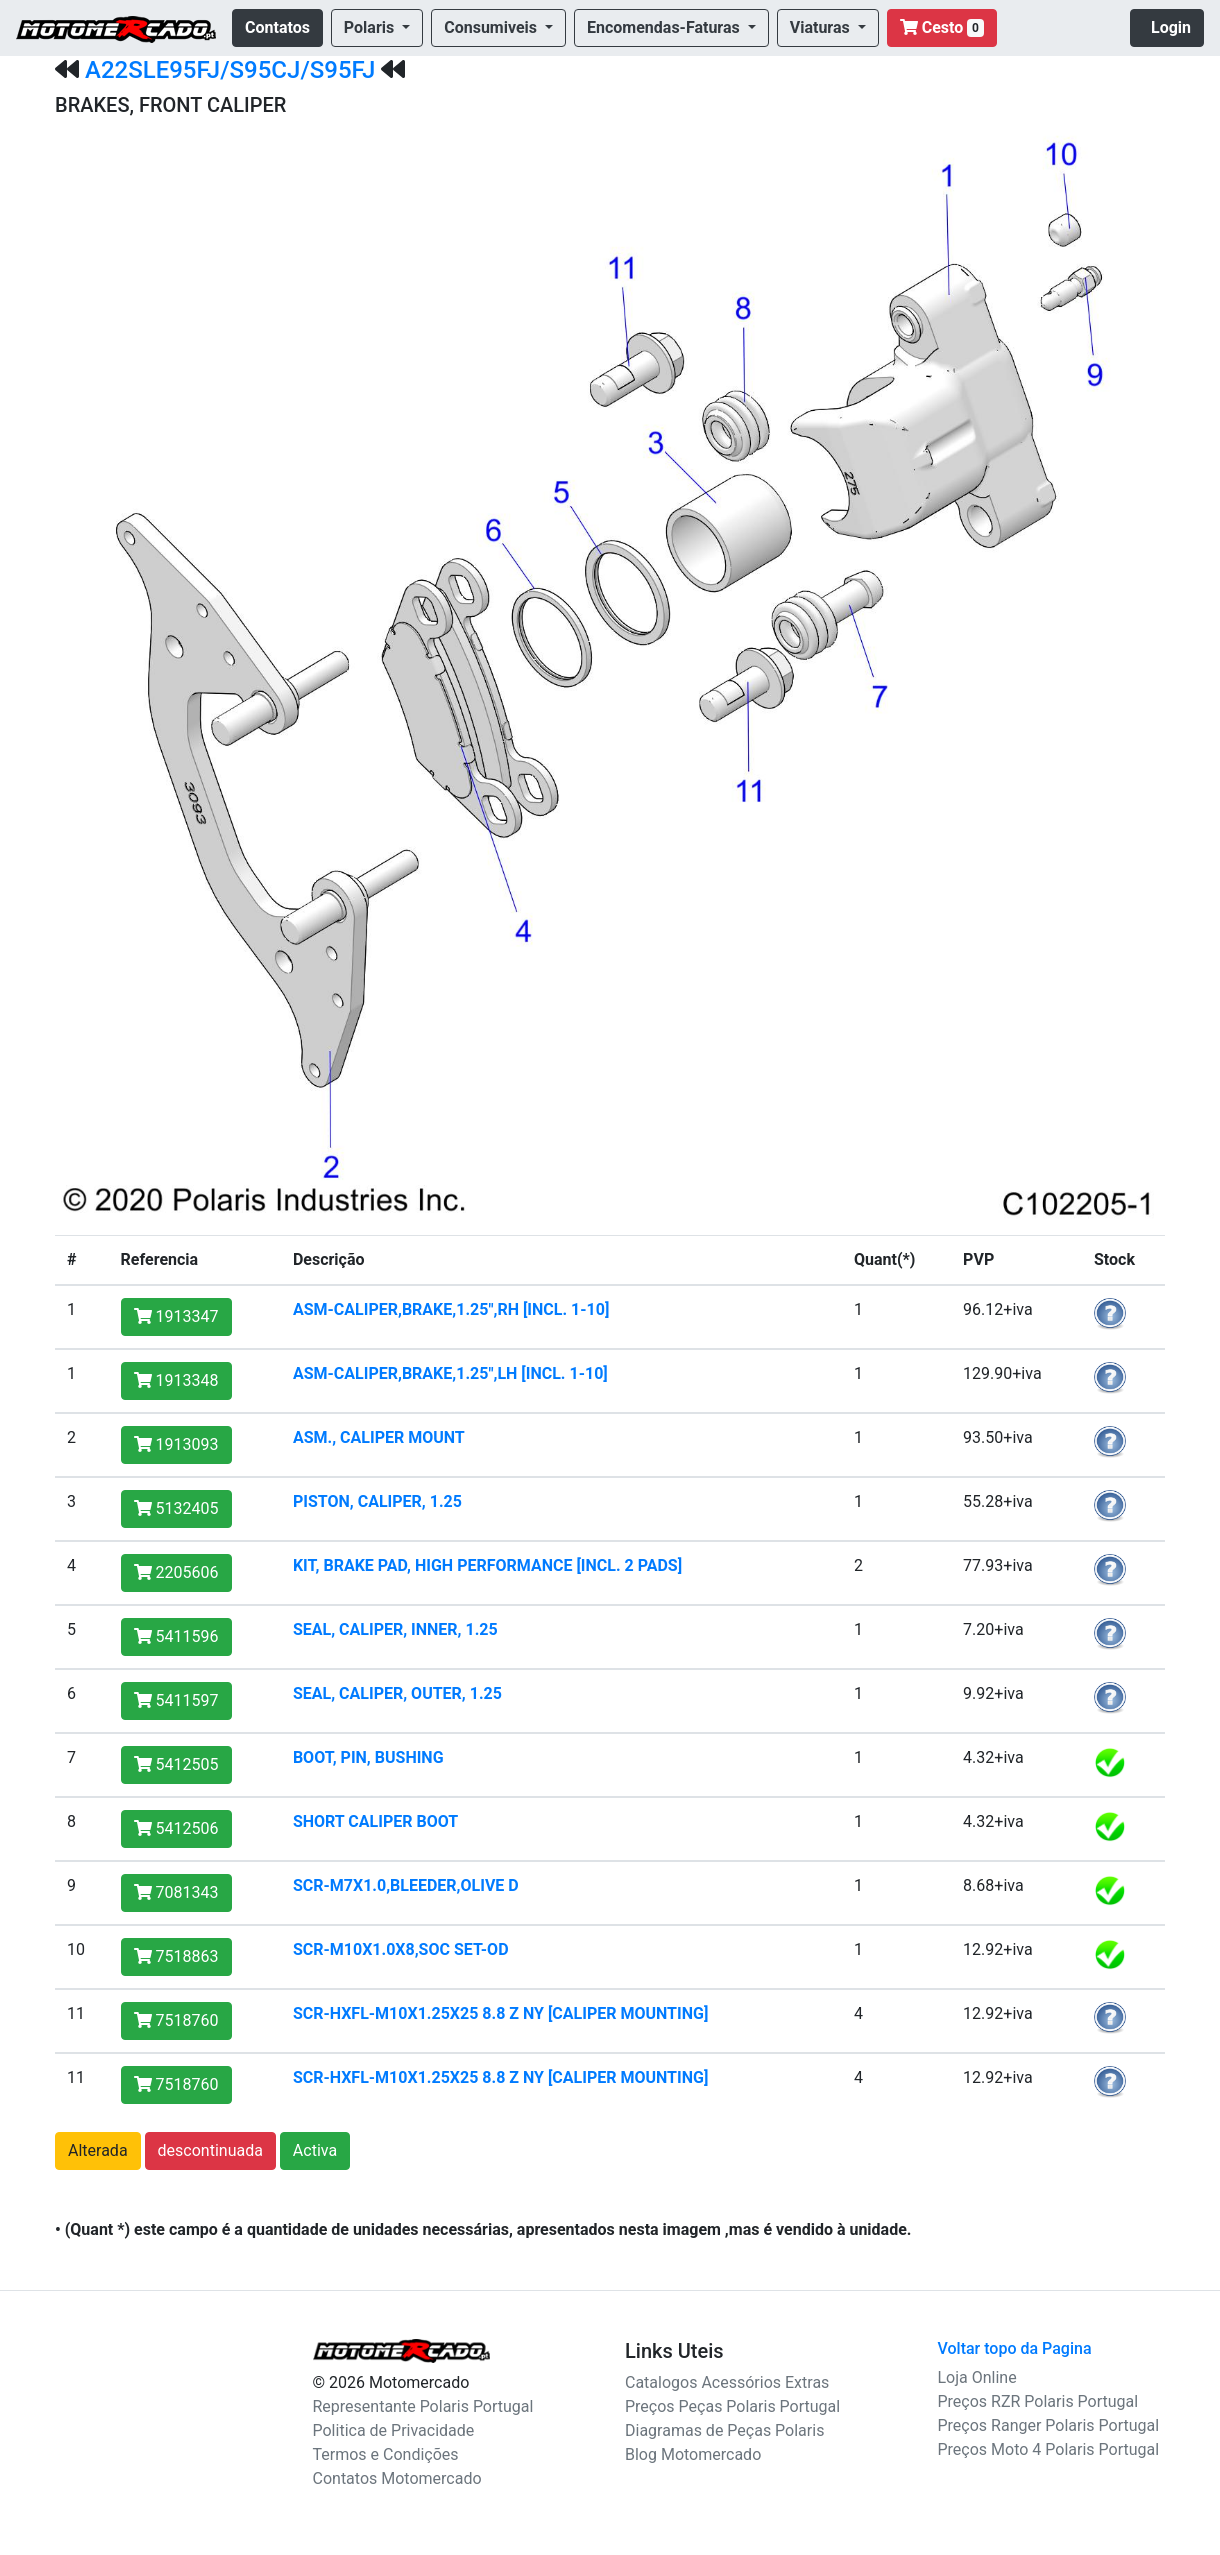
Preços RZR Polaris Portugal (1038, 2401)
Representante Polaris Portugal (423, 2406)
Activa (315, 2150)
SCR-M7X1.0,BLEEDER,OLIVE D (406, 1885)
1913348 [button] (176, 1380)
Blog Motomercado (693, 2454)
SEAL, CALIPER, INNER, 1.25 (395, 1629)
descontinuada (210, 2150)
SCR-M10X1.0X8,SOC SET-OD (401, 1949)
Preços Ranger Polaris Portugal (1049, 2425)
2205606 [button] (176, 1572)
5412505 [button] (176, 1764)
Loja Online (977, 2377)
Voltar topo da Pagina (1015, 2348)
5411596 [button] (176, 1636)
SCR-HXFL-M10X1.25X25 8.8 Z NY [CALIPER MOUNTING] (500, 2013)
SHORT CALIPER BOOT (375, 1821)
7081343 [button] (176, 1892)
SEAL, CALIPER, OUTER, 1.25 (397, 1693)
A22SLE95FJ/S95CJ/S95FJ (230, 70)
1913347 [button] (176, 1316)
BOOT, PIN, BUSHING (368, 1757)
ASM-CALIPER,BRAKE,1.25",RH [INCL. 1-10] (451, 1309)
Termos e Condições (386, 2454)
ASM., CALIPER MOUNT (379, 1437)
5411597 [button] (176, 1700)
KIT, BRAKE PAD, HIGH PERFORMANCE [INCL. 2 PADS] (487, 1565)
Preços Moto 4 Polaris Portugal (1049, 2449)
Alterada (98, 2150)
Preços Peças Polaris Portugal (732, 2406)
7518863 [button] (176, 1956)
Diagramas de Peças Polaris (724, 2430)
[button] (377, 28)
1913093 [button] (176, 1444)
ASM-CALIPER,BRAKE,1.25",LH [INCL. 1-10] (450, 1373)
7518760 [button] (176, 2020)
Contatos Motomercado (397, 2478)
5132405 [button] (176, 1508)
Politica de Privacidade (394, 2430)
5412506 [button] (176, 1828)
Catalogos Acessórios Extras (727, 2382)
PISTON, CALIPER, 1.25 (377, 1501)
